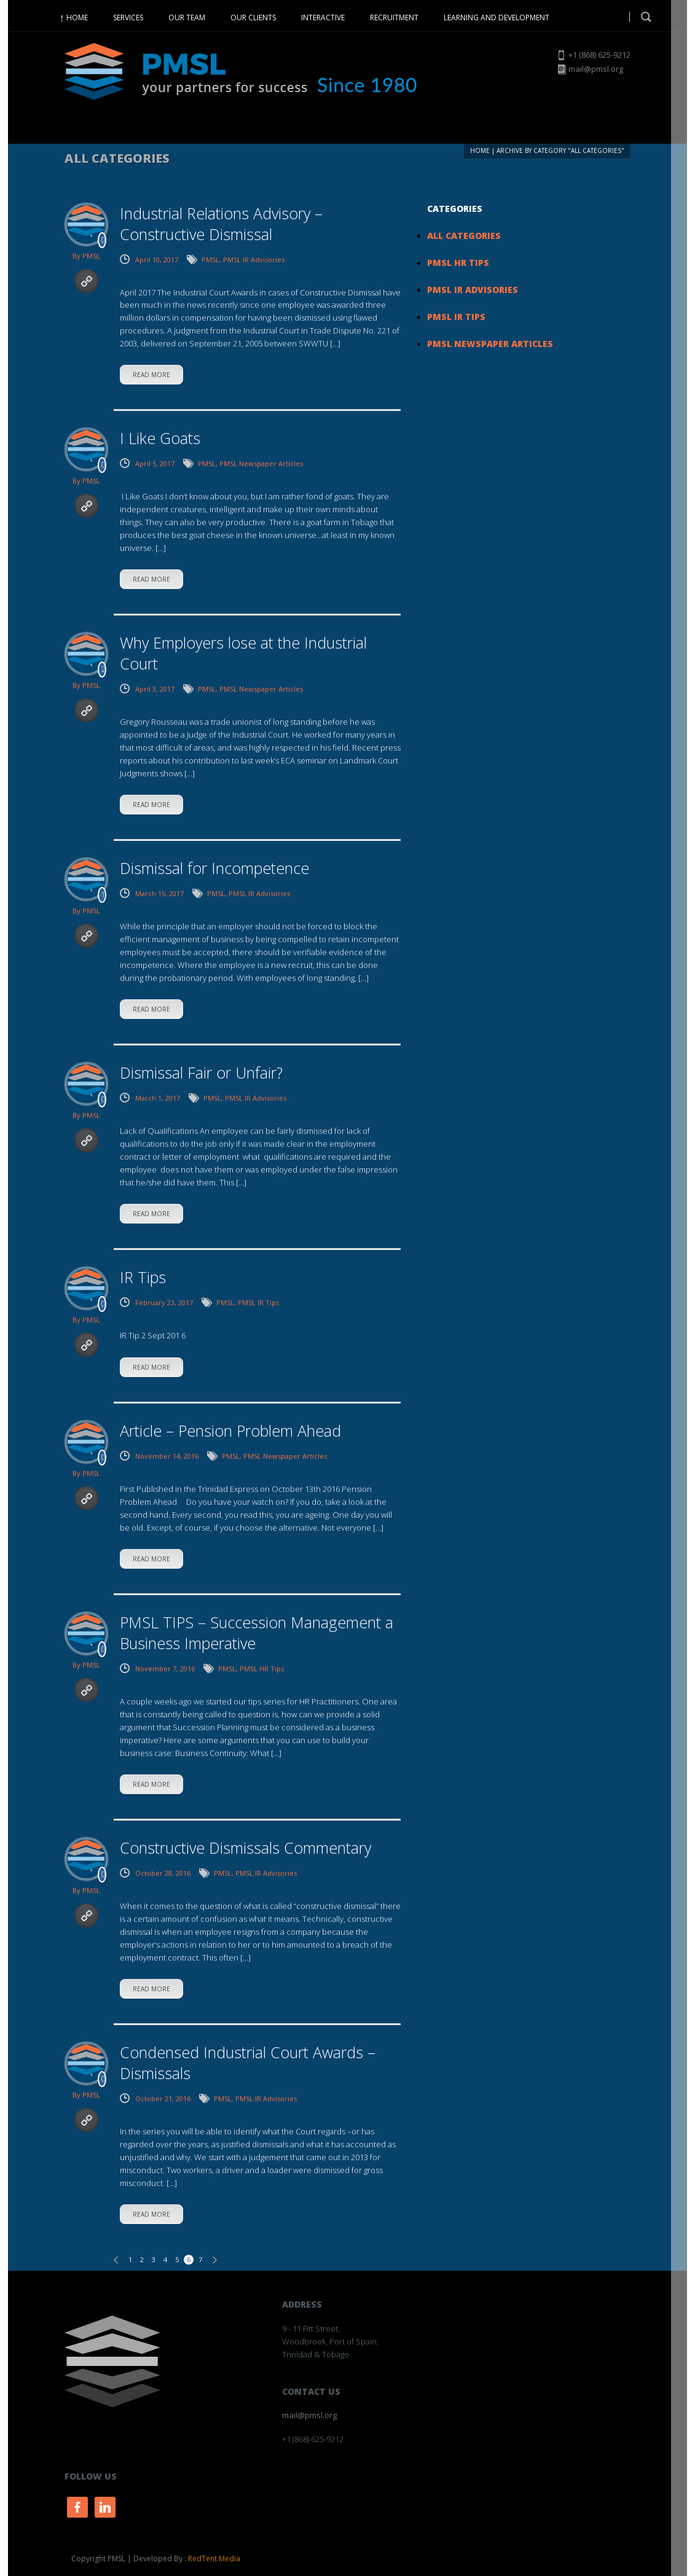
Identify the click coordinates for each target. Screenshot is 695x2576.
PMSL (91, 255)
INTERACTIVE (323, 17)
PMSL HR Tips (262, 1668)
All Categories (464, 235)
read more (151, 374)
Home (480, 150)
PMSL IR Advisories (254, 259)
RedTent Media (214, 2558)
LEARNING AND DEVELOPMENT (496, 17)
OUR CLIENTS (253, 17)
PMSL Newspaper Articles (261, 463)
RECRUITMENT (394, 17)
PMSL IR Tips (258, 1302)
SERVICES (128, 17)
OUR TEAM (186, 17)
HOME (77, 17)
